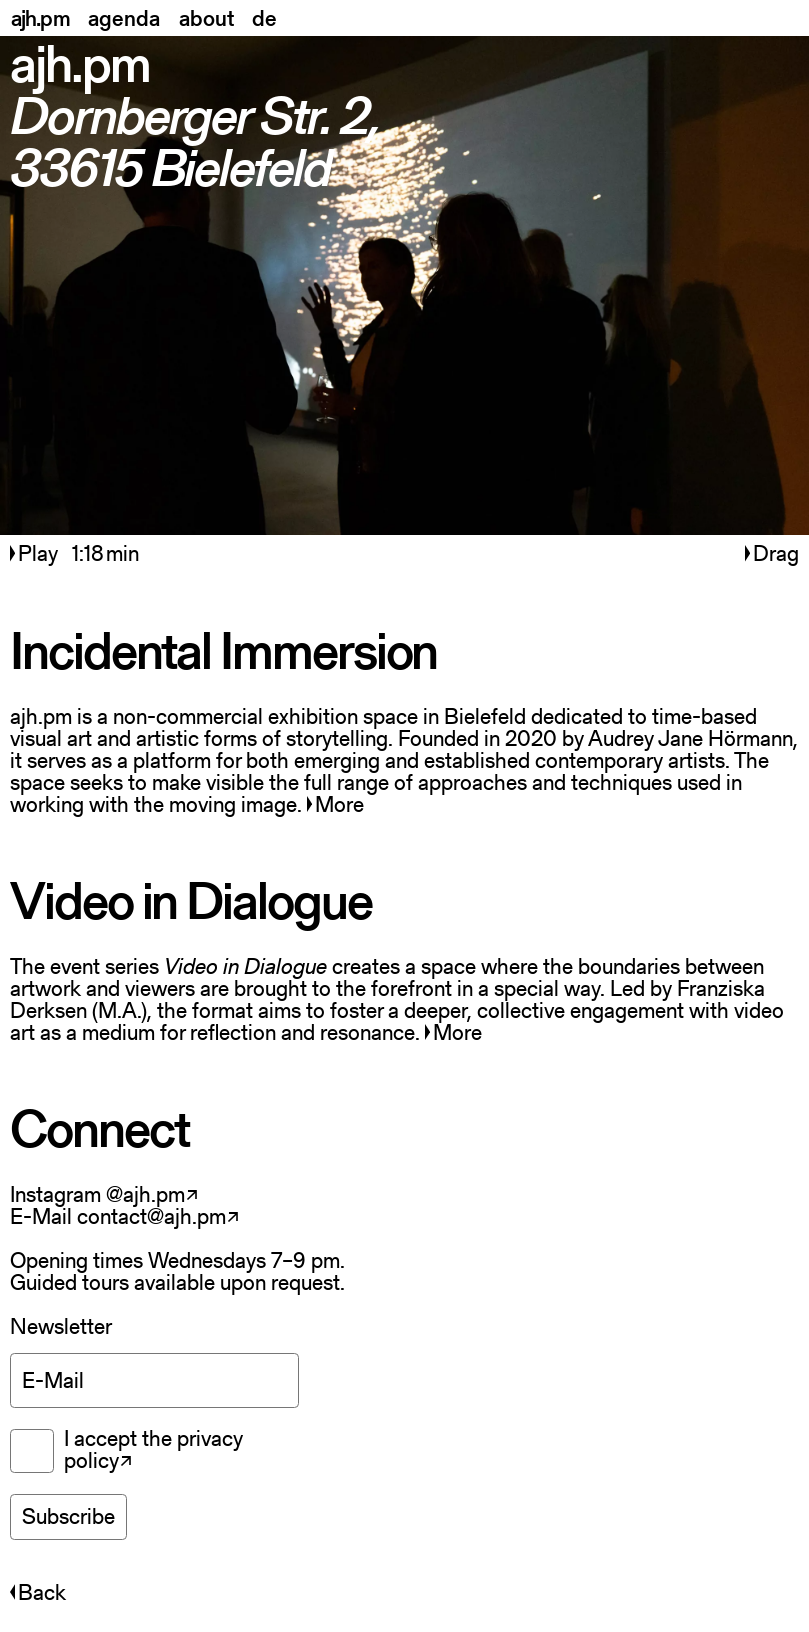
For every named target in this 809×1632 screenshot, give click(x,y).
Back (38, 1592)
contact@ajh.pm (151, 1216)
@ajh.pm (145, 1194)
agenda (124, 18)
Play (36, 553)
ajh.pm (40, 18)
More (335, 804)
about (206, 18)
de (264, 18)
